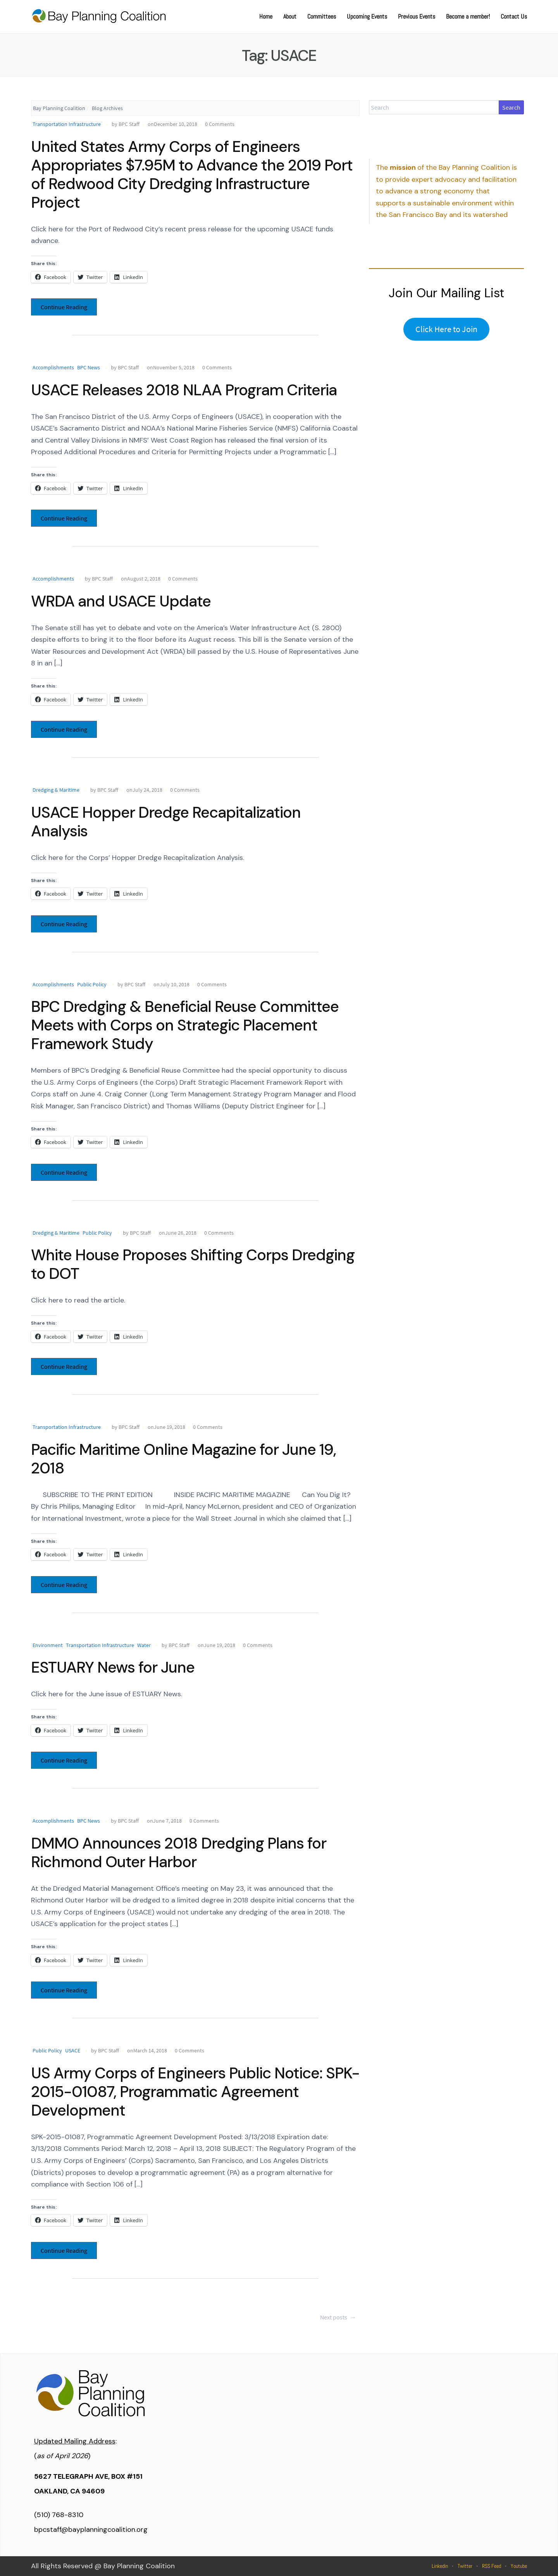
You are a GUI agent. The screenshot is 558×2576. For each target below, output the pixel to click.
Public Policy (92, 984)
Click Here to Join (446, 329)
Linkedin (440, 2565)
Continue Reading (64, 307)
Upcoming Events (367, 16)
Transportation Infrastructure (67, 124)
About (289, 16)
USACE (72, 2050)
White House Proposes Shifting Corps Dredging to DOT (193, 1264)
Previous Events (416, 16)
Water (144, 1645)
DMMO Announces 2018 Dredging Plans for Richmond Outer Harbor (178, 1852)
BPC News (88, 367)
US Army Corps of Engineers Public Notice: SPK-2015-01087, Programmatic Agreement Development (195, 2091)
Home (265, 16)
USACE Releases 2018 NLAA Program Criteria (184, 390)
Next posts (339, 2317)
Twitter (465, 2565)
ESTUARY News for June (113, 1667)
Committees (321, 16)
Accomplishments (53, 367)
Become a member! (468, 16)
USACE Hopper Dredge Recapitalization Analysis (166, 821)
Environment (48, 1645)
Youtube (519, 2565)
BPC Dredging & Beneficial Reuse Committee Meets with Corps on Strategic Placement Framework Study (185, 1025)
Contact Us (514, 16)
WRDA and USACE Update (121, 601)
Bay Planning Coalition (59, 108)
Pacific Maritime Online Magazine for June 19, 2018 (183, 1458)
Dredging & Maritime (56, 789)
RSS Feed (491, 2565)
